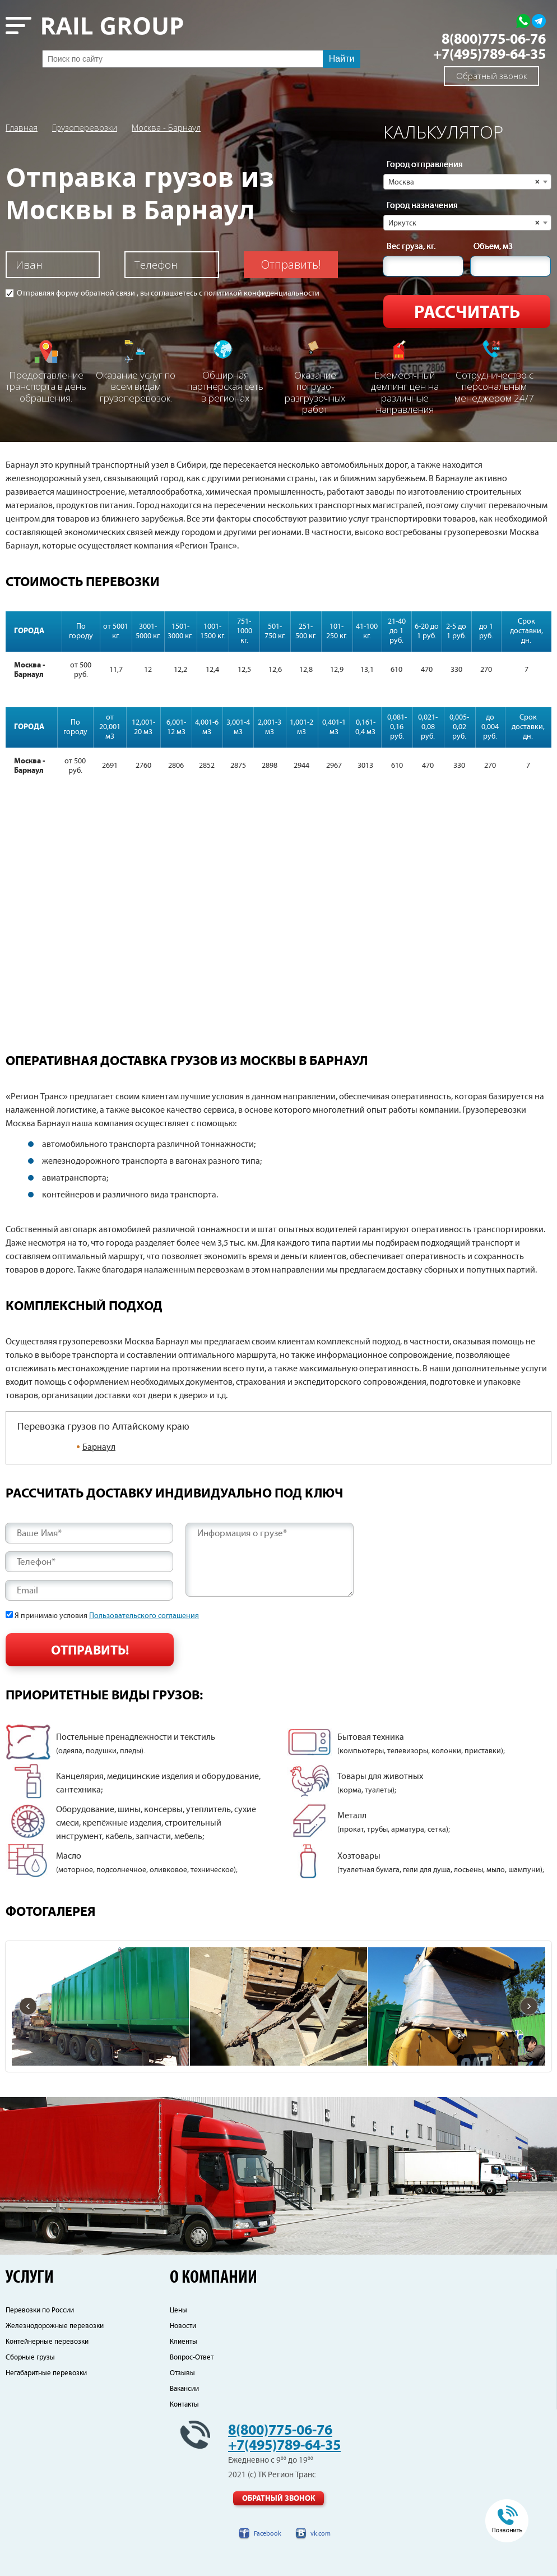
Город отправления (425, 164)
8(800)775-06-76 (494, 39)
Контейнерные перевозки (47, 2342)
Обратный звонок (491, 75)
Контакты (184, 2404)
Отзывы (182, 2373)
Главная (22, 127)
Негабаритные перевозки (46, 2373)
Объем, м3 (493, 246)
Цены (178, 2310)
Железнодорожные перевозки (55, 2326)
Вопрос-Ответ (191, 2357)
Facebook (267, 2533)
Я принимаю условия (107, 1615)
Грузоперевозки (84, 127)
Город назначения (422, 205)
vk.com (320, 2533)
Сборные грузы (30, 2357)
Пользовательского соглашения (144, 1615)
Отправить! (291, 264)
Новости (183, 2326)
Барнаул (98, 1447)
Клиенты (183, 2342)
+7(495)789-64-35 (489, 55)
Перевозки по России (40, 2310)
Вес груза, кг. (411, 246)
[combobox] (467, 182)
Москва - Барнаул (166, 127)
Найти (342, 58)
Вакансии (184, 2389)
